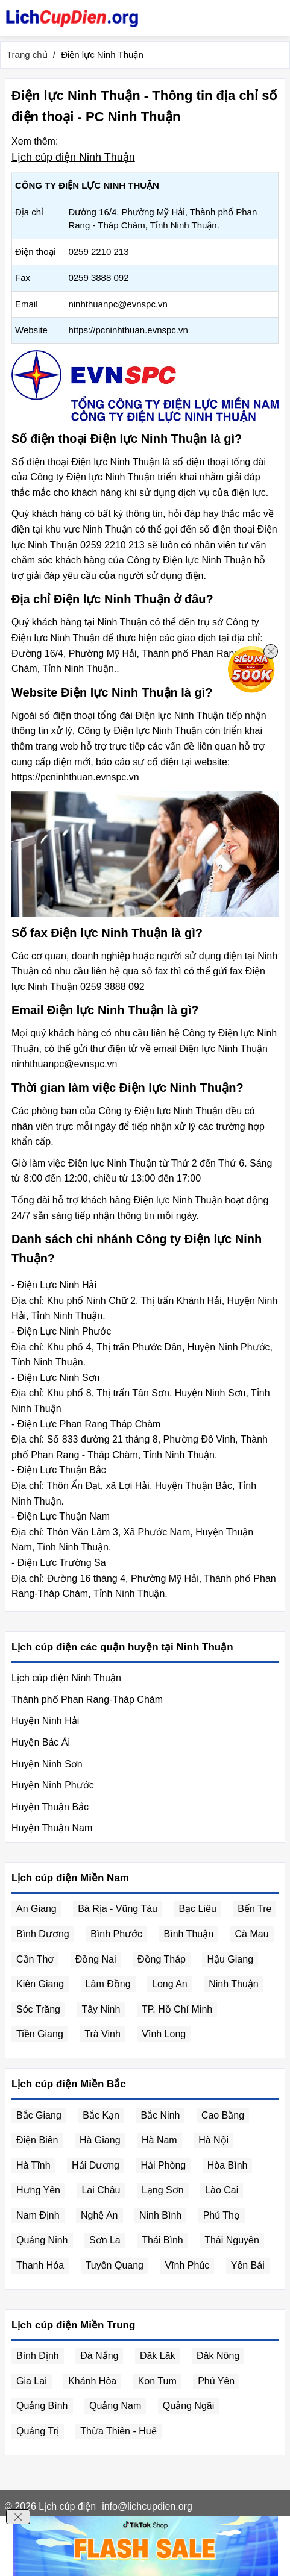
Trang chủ (27, 54)
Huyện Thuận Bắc (50, 1807)
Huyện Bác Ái (40, 1742)
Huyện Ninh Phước (52, 1785)
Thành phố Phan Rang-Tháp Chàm (87, 1699)
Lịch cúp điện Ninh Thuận (73, 157)
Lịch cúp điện (67, 2506)
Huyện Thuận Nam (51, 1828)
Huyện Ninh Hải (45, 1721)
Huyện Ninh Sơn (47, 1764)
